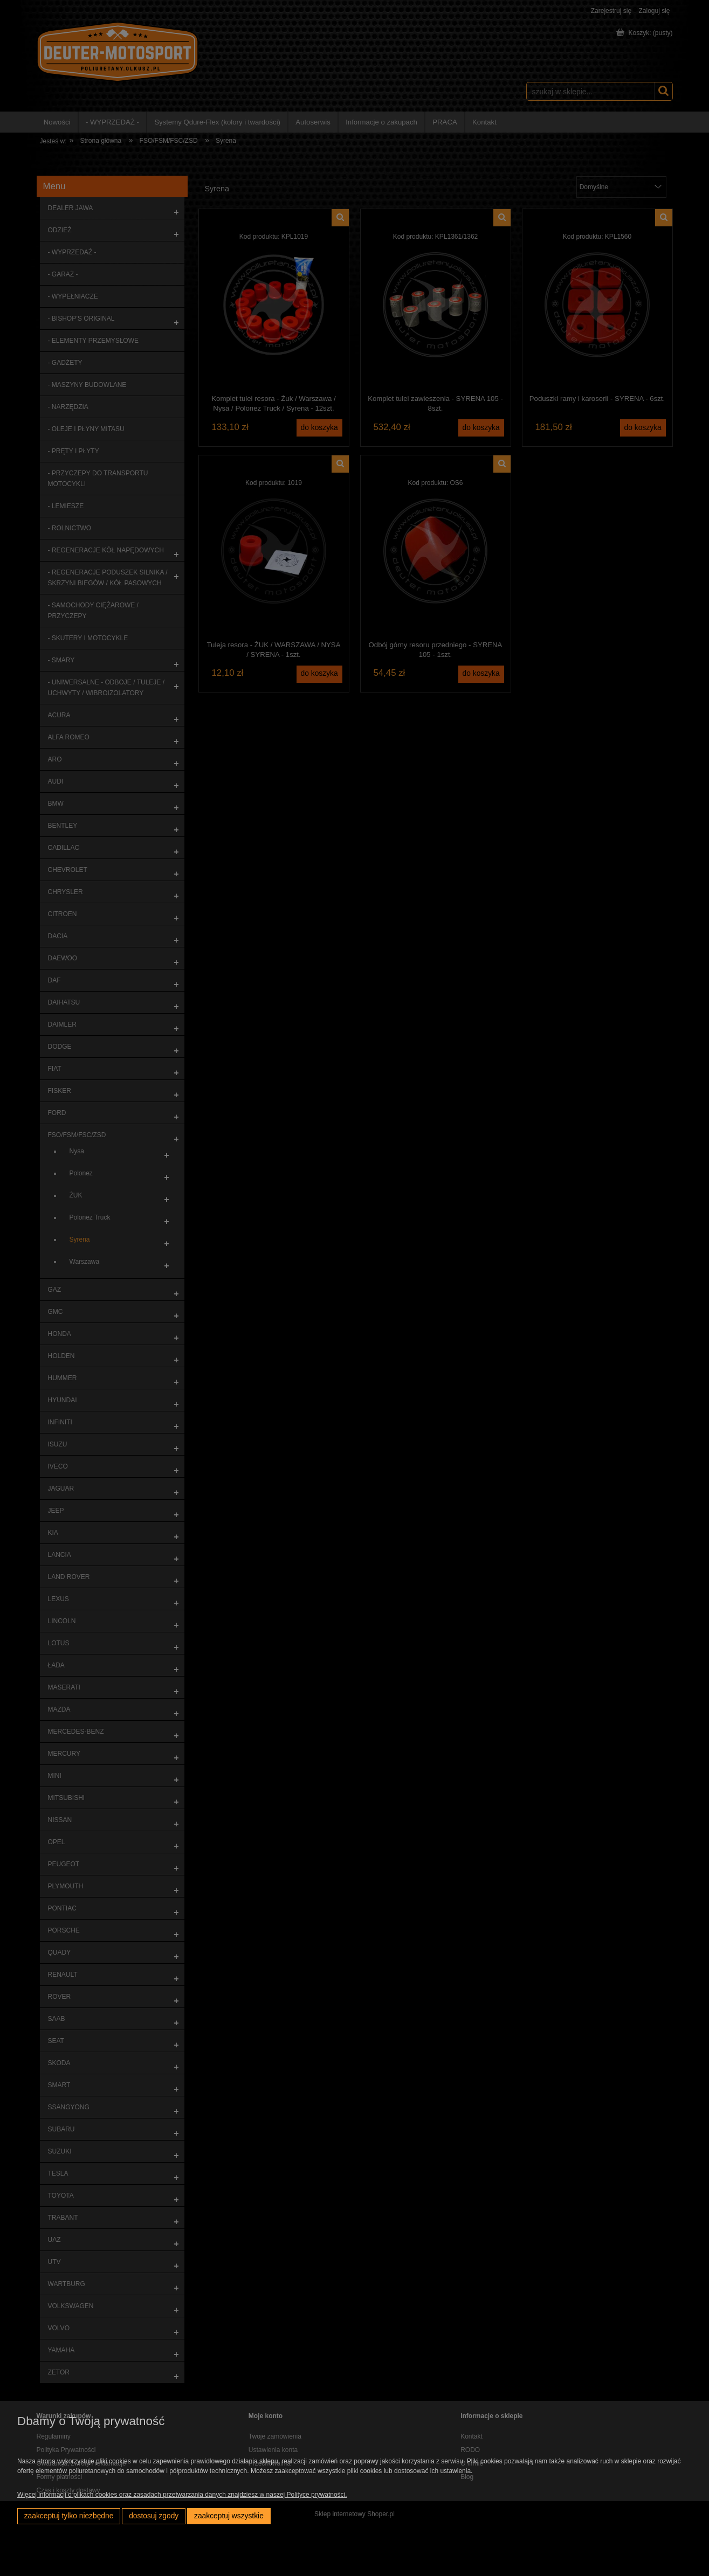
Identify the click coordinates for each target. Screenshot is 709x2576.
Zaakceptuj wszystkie (229, 2516)
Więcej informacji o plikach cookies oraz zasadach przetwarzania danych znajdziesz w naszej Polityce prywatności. (182, 2494)
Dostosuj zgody (153, 2516)
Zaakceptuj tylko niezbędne (69, 2516)
